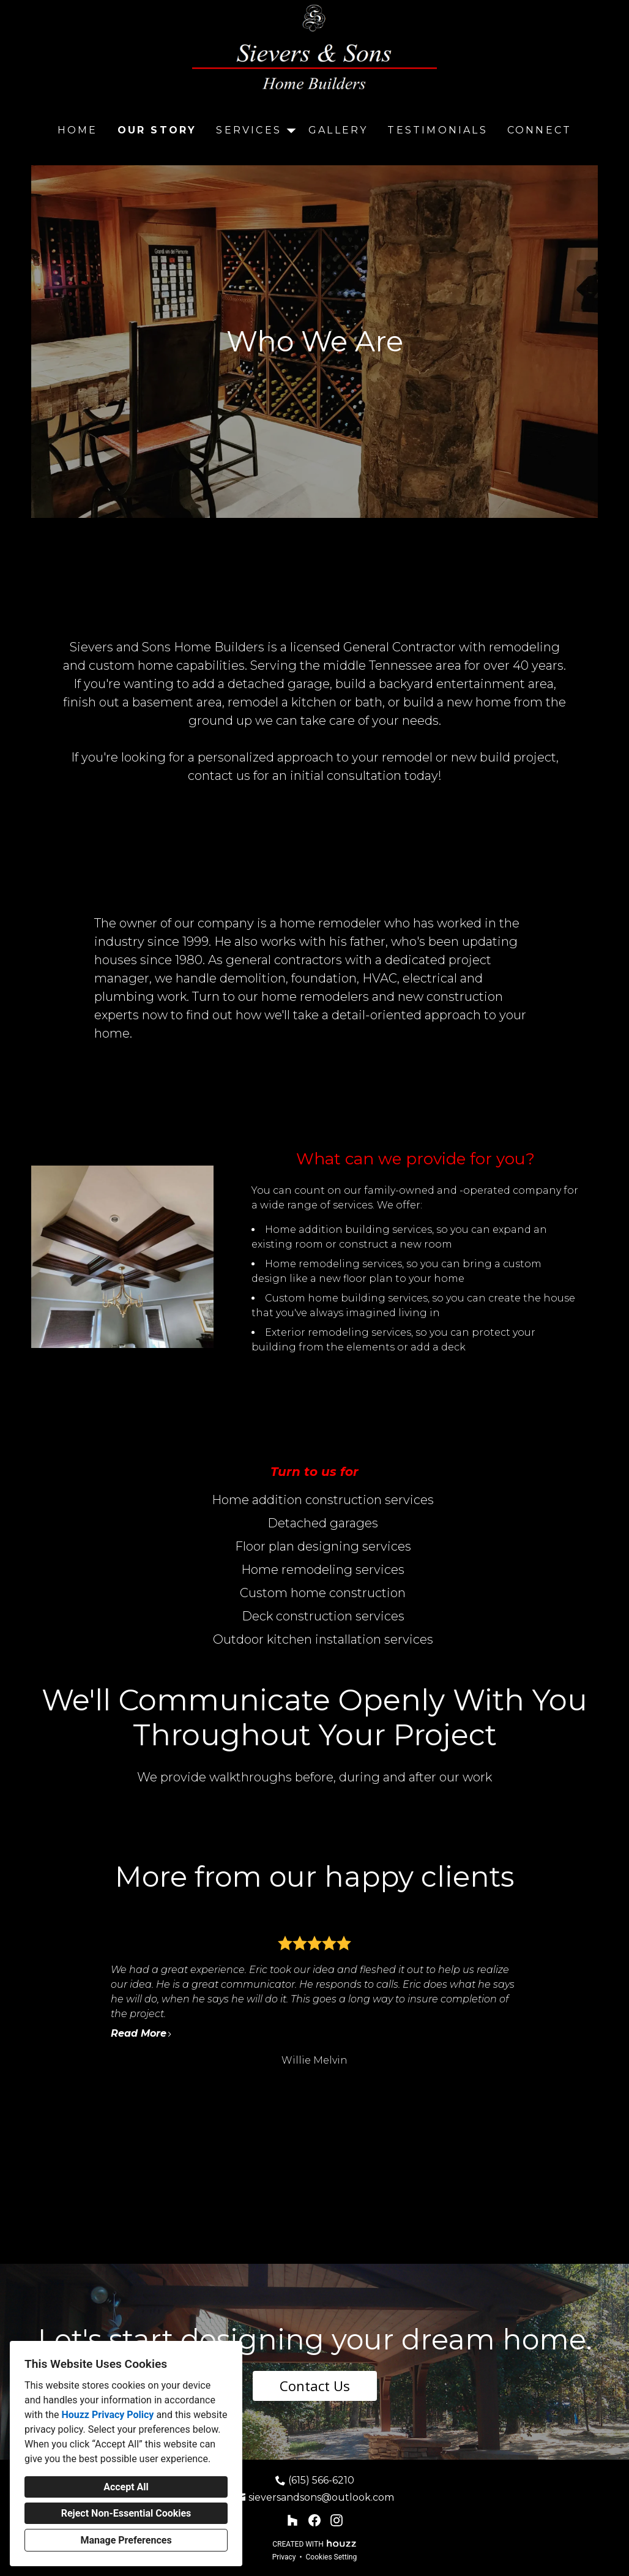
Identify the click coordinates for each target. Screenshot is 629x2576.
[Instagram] (336, 2520)
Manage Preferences (125, 2540)
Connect (539, 130)
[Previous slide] (77, 2002)
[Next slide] (552, 2002)
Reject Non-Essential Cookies (126, 2513)
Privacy (284, 2557)
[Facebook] (314, 2520)
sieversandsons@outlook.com (321, 2497)
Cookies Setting (331, 2557)
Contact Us (315, 2385)
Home (78, 130)
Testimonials (437, 130)
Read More (142, 2033)
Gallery (338, 130)
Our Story (157, 130)
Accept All (126, 2487)
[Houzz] (292, 2520)
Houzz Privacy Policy (107, 2415)
